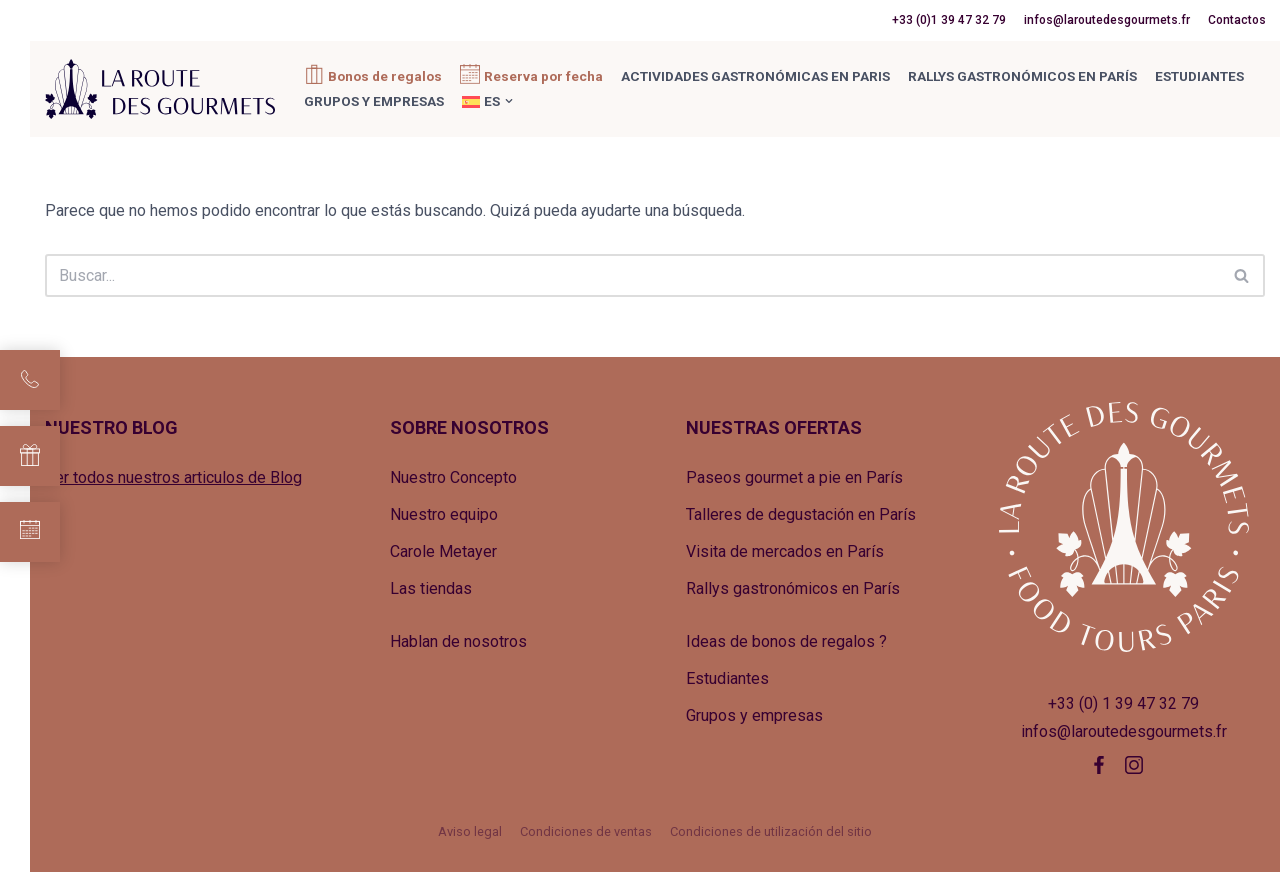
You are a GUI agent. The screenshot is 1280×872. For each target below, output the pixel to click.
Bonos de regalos (385, 76)
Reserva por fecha (543, 76)
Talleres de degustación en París (801, 514)
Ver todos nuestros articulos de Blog (173, 477)
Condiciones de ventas (586, 831)
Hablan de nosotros (458, 641)
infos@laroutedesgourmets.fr (1107, 20)
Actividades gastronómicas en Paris (755, 76)
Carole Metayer (443, 551)
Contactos (1237, 20)
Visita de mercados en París (785, 551)
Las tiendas (431, 588)
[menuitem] (481, 101)
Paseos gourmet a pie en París (794, 477)
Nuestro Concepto (453, 477)
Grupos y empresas (374, 101)
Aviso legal (470, 831)
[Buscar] (632, 275)
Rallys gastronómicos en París (1022, 76)
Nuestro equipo (444, 514)
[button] (509, 101)
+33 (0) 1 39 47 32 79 (1123, 703)
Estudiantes (1199, 76)
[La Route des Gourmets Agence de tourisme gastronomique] (160, 89)
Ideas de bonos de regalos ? (786, 641)
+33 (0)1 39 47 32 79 (949, 20)
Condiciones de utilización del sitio (771, 831)
